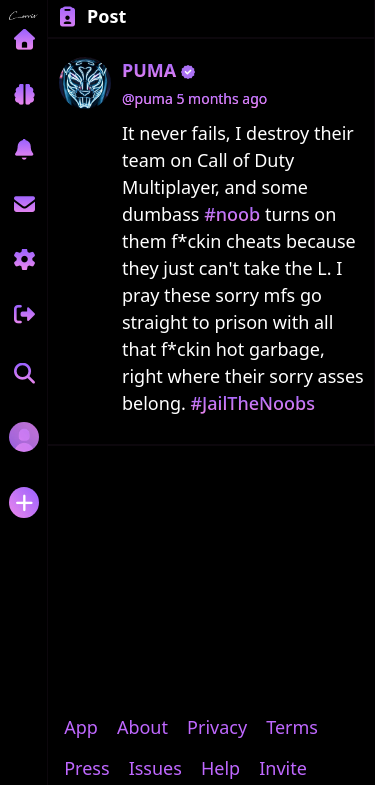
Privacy (217, 727)
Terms (292, 727)
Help (220, 768)
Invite (283, 768)
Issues (155, 768)
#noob (232, 214)
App (81, 727)
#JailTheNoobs (252, 403)
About (142, 727)
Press (86, 768)
